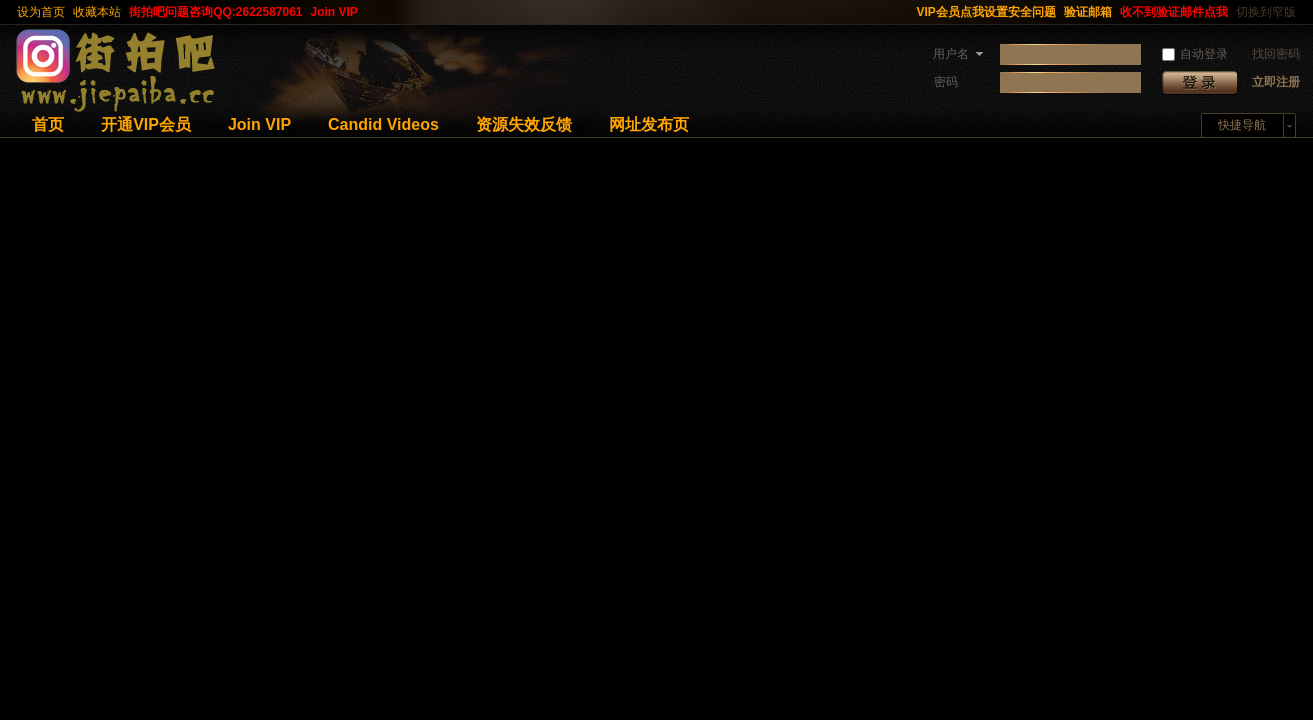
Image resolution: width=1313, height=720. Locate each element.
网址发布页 (649, 124)
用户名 (951, 54)
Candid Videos (383, 124)
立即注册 (1276, 82)
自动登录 (1195, 54)
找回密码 (1276, 54)
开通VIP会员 (146, 124)
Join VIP (334, 12)
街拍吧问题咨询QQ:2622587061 (215, 12)
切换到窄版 (1266, 12)
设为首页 (41, 12)
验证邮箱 (1088, 12)
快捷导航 (1242, 125)
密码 (946, 82)
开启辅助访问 (904, 12)
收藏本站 (97, 12)
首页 (48, 124)
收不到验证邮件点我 (1174, 12)
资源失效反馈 (524, 124)
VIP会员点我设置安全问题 (986, 12)
